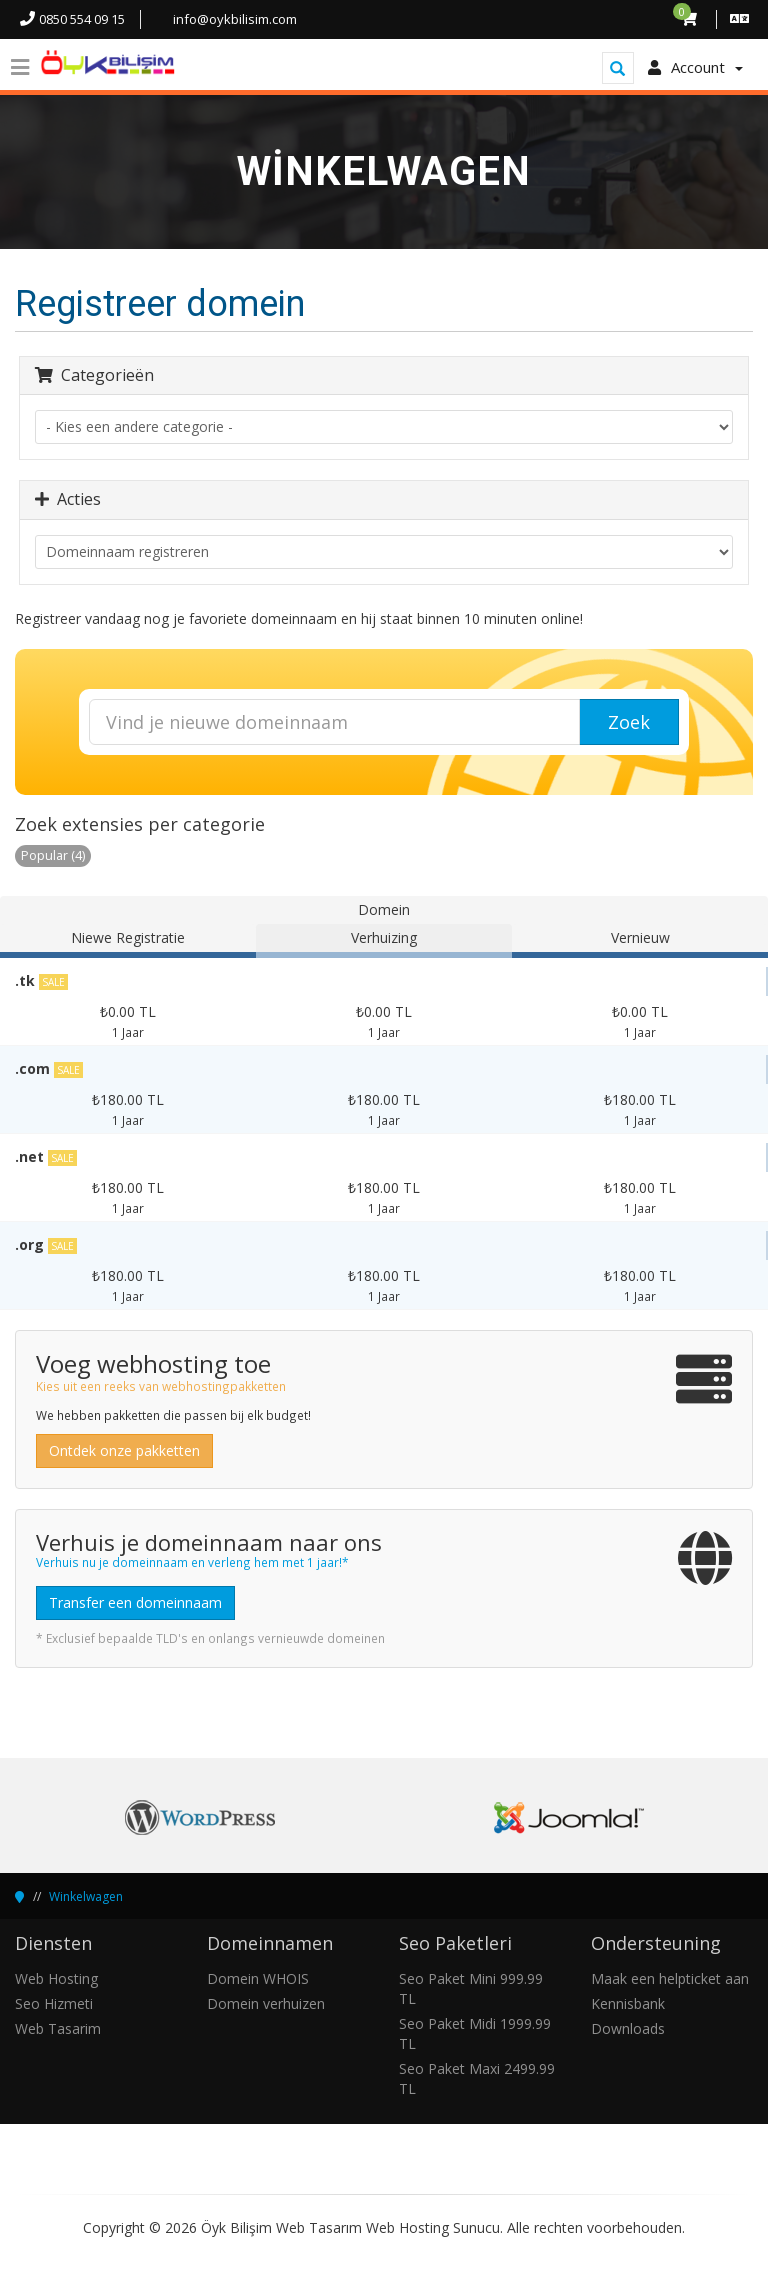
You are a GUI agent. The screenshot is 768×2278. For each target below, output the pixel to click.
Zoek (629, 722)
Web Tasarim (58, 2028)
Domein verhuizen (266, 2003)
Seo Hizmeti (54, 2003)
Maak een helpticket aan (670, 1978)
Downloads (628, 2028)
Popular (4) (53, 855)
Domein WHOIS (258, 1978)
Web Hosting (56, 1978)
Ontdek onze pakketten (124, 1450)
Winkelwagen (86, 1896)
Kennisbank (628, 2003)
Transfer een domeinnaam (135, 1602)
